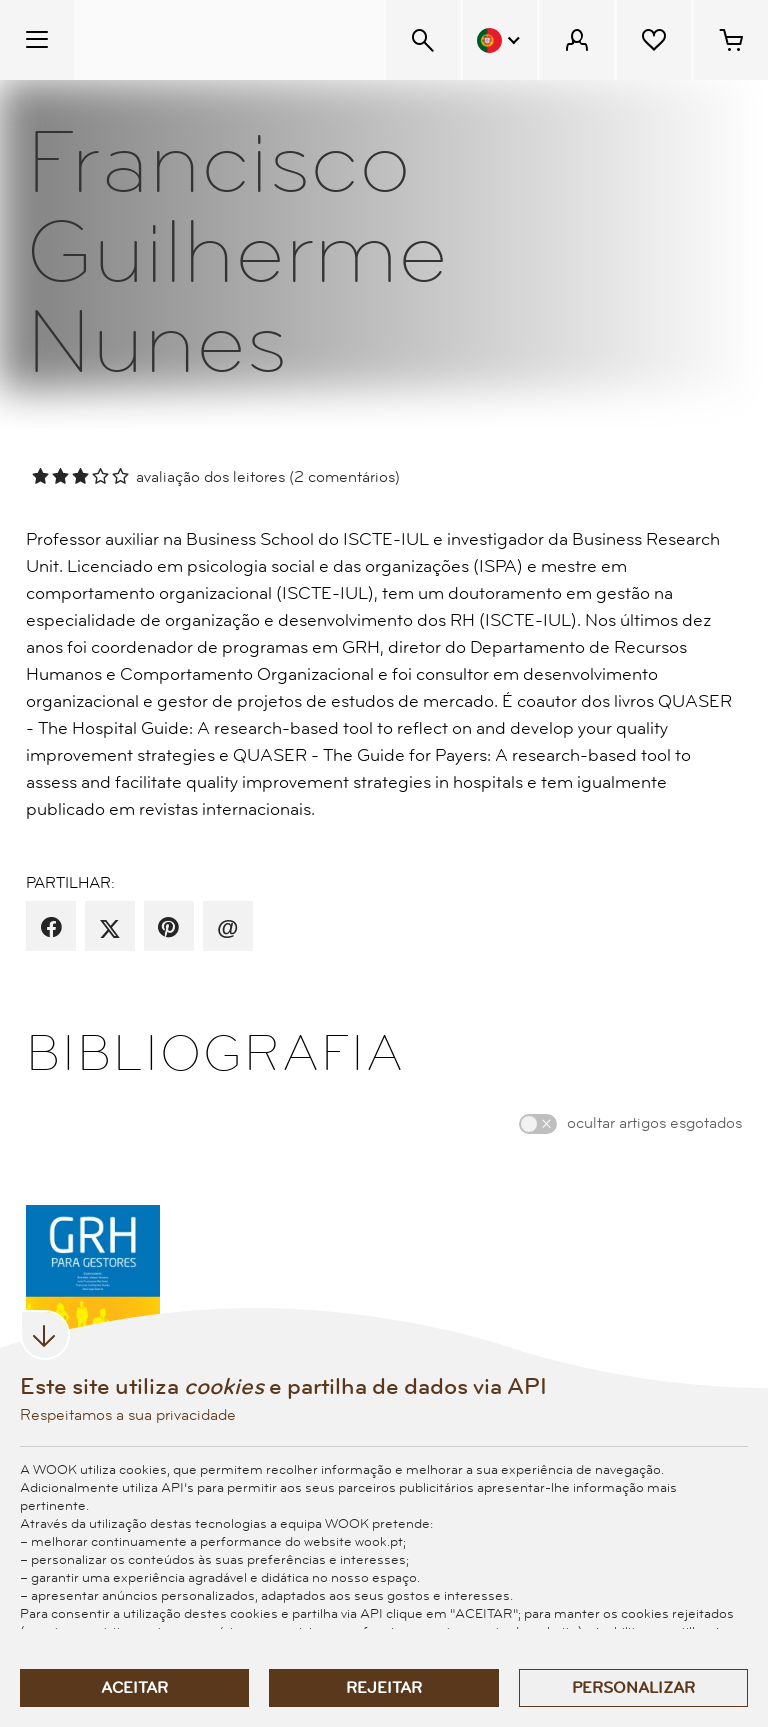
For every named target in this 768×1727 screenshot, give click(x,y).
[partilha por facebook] (51, 928)
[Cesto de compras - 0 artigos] (731, 40)
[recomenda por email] (227, 928)
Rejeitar (384, 1688)
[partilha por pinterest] (168, 928)
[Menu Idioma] (500, 40)
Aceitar (134, 1688)
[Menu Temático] (37, 40)
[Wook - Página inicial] (196, 40)
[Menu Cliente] (577, 40)
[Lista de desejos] (654, 40)
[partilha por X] (110, 928)
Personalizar (633, 1688)
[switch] (538, 1124)
